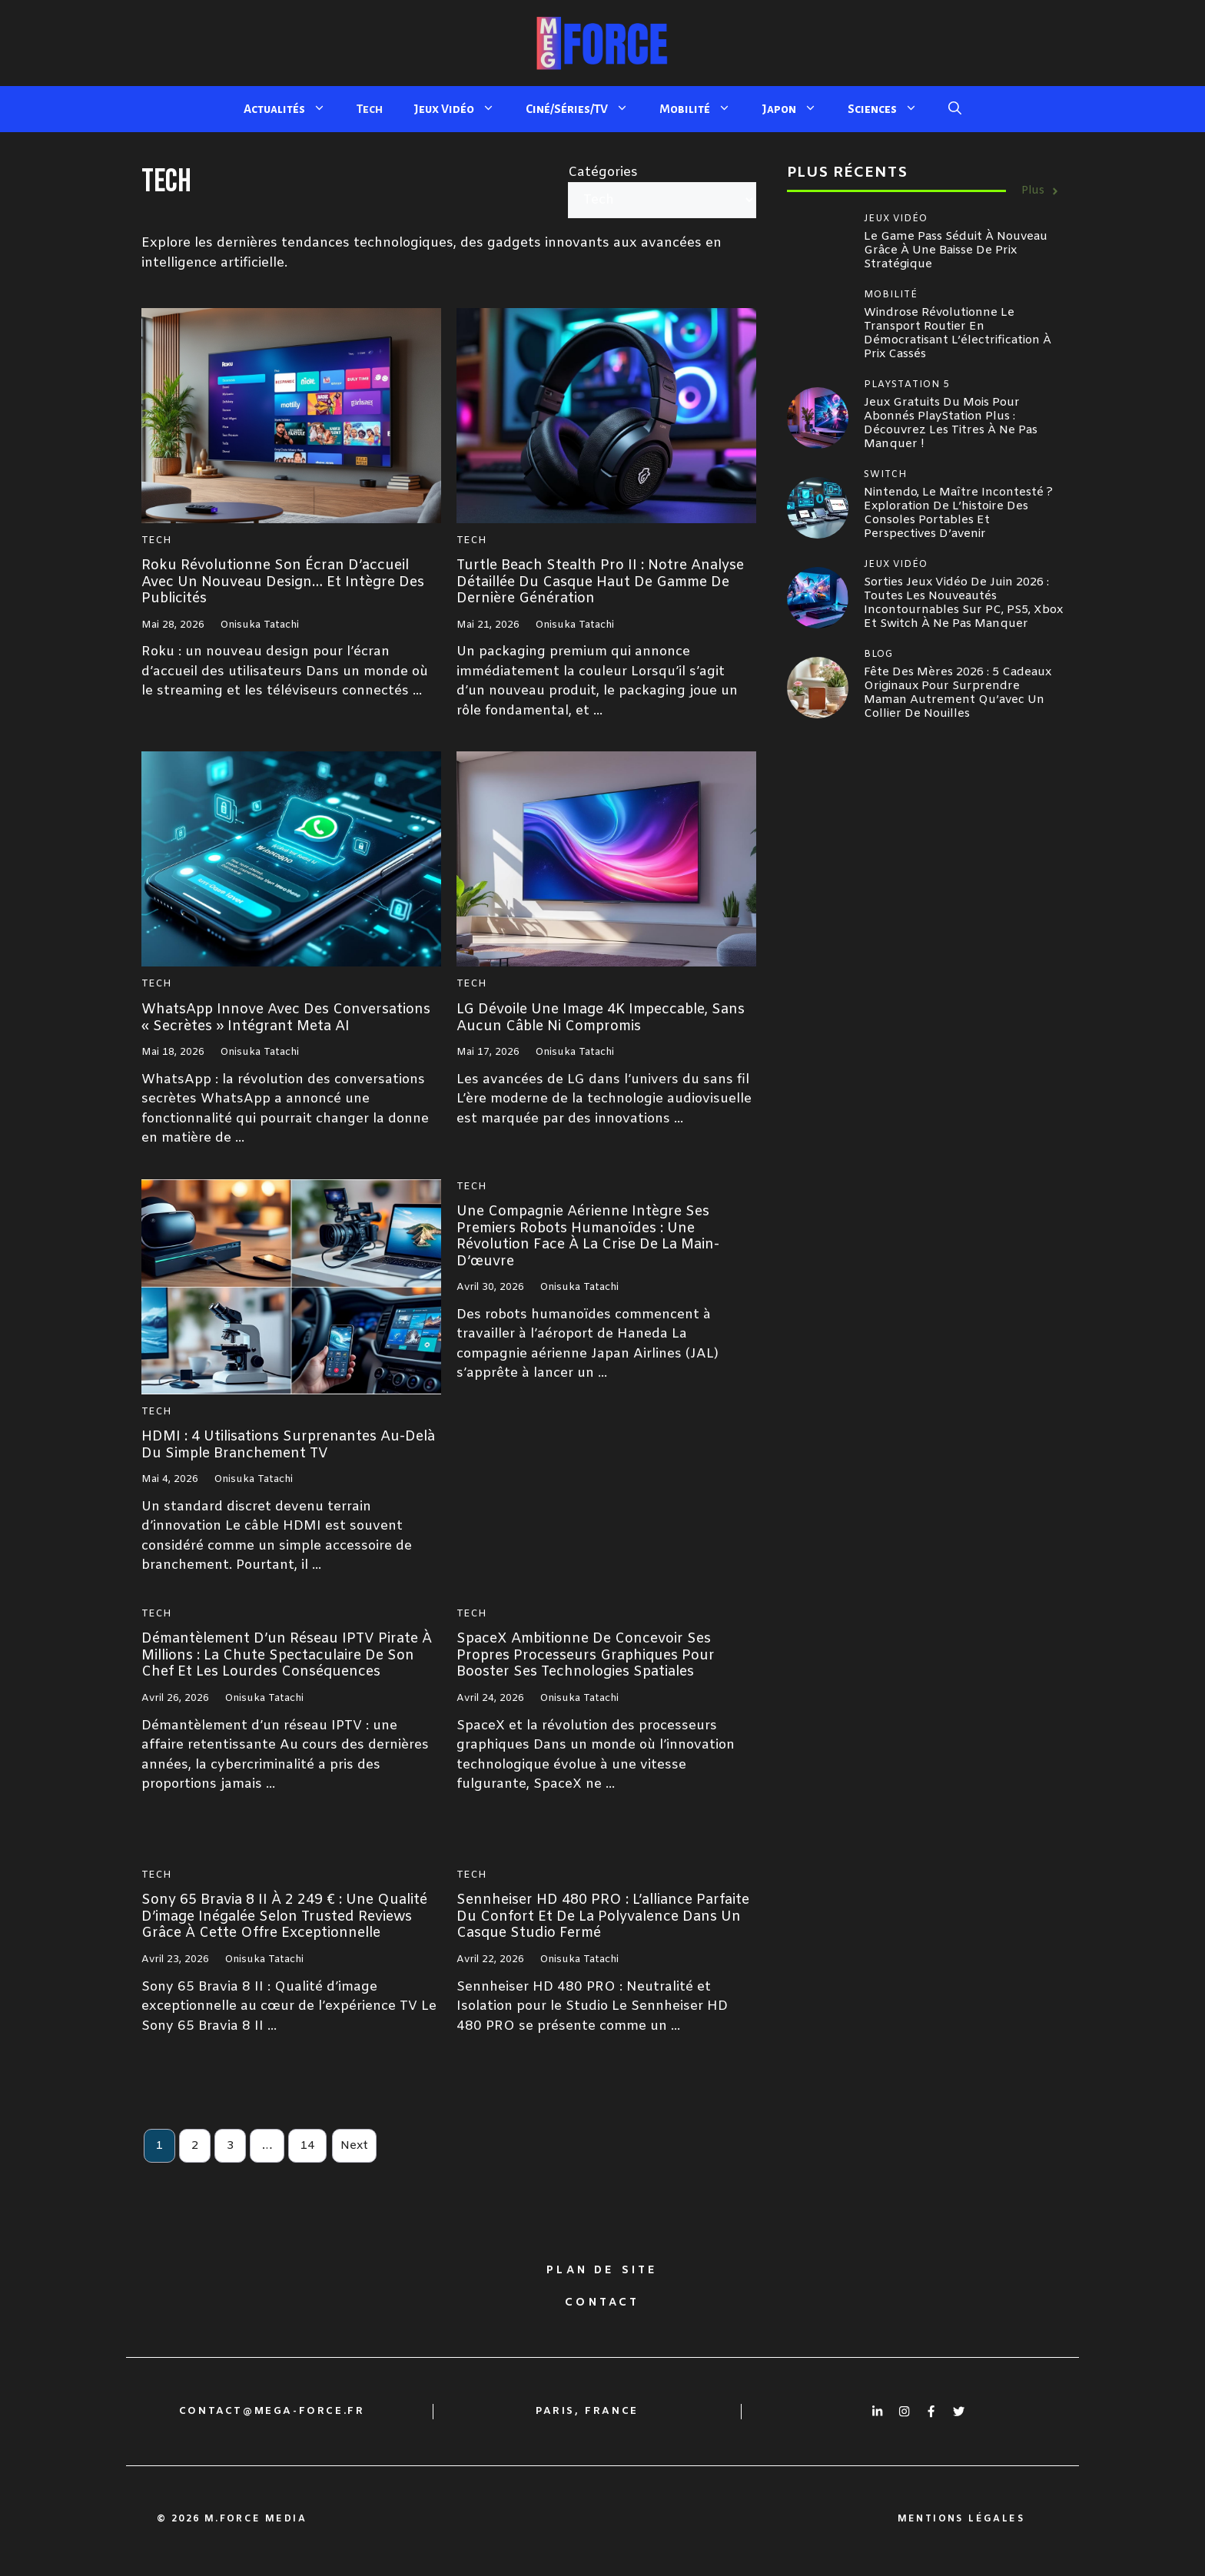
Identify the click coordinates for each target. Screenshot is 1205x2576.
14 (307, 2145)
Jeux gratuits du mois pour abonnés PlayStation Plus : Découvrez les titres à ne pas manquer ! (950, 423)
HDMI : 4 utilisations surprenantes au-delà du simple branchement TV (288, 1445)
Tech (370, 108)
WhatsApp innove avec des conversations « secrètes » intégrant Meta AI (285, 1018)
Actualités (292, 109)
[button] (955, 109)
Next (354, 2145)
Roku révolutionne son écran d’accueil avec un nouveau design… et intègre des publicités (282, 582)
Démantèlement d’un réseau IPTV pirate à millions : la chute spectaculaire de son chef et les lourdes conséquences (286, 1655)
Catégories (603, 172)
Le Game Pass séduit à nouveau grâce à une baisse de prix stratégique (955, 250)
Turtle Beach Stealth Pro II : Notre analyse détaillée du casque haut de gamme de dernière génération (600, 582)
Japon (797, 109)
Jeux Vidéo (461, 109)
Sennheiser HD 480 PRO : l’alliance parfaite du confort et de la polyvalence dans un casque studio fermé (602, 1916)
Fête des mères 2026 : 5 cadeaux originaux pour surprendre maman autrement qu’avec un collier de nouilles (957, 693)
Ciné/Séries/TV (585, 109)
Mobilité (702, 109)
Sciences (890, 109)
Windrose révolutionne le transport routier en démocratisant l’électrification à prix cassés (957, 333)
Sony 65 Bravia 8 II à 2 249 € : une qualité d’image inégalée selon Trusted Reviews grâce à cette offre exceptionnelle (284, 1916)
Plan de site (602, 2270)
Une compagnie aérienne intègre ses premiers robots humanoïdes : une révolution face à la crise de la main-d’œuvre (587, 1236)
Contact (602, 2303)
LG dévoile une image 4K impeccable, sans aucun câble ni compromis (600, 1018)
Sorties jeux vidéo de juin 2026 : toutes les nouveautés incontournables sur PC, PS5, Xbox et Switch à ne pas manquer (963, 603)
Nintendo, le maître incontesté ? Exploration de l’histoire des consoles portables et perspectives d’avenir (958, 513)
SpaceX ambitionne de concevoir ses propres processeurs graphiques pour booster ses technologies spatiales (585, 1655)
